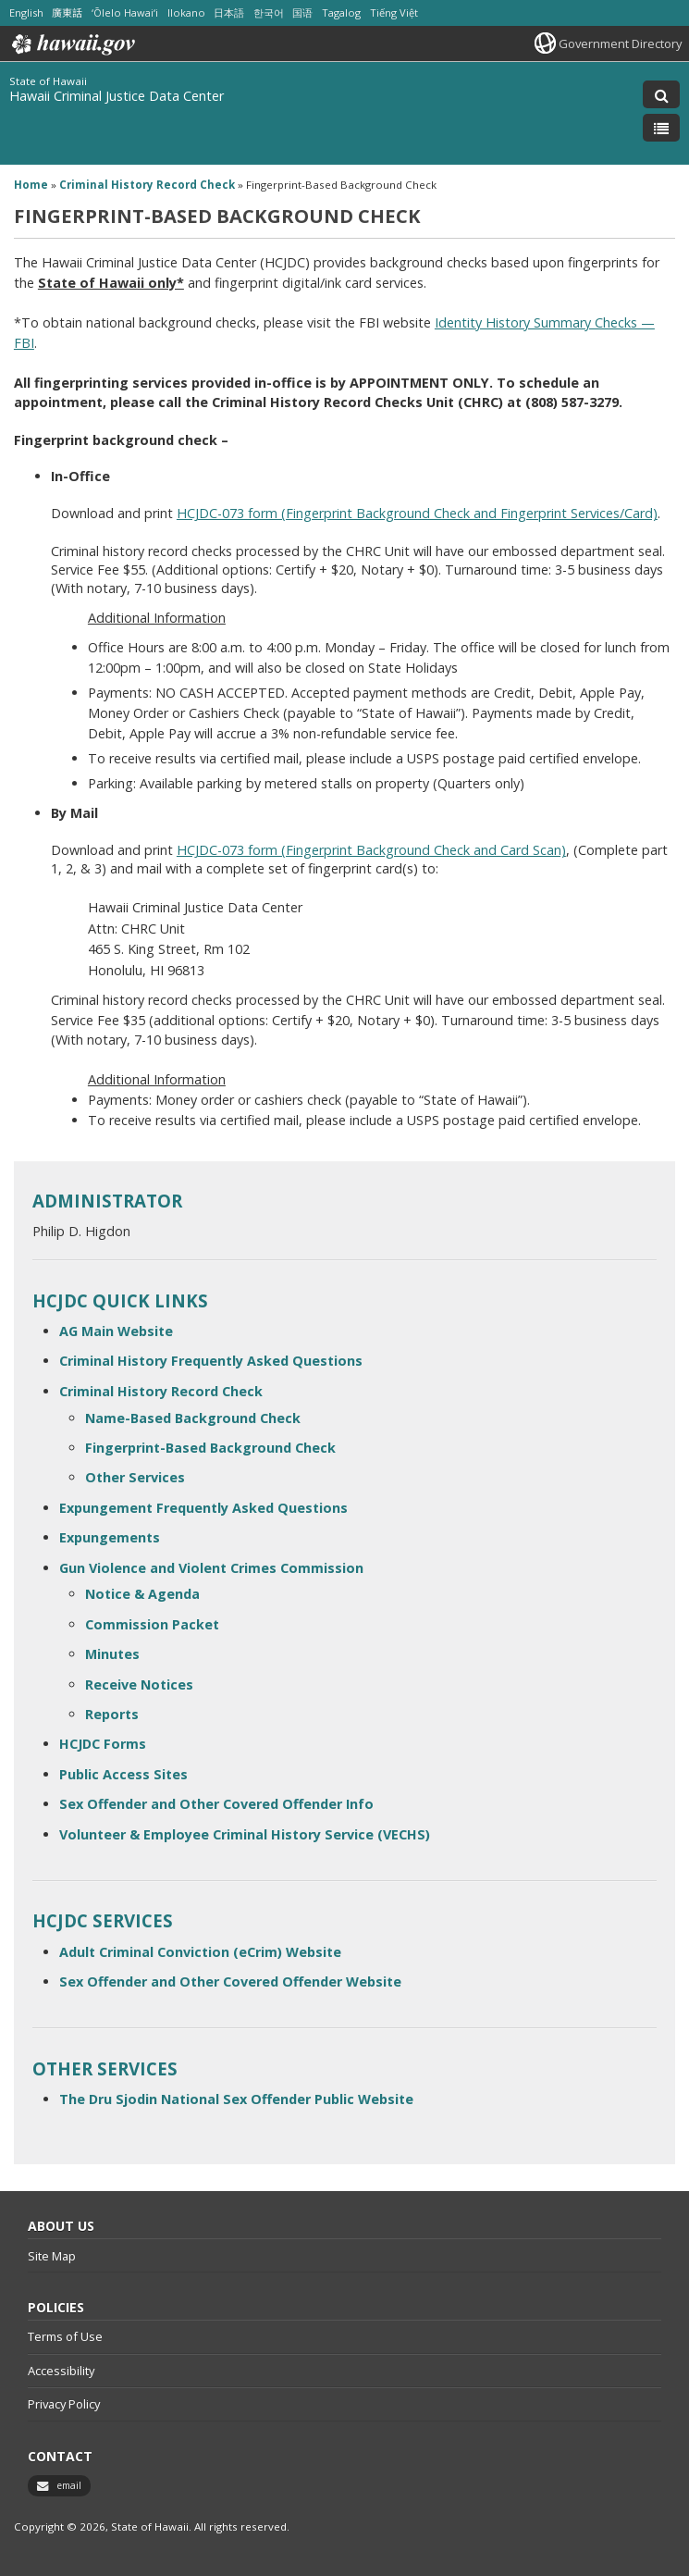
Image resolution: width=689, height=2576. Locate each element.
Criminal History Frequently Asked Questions (211, 1360)
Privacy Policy (64, 2404)
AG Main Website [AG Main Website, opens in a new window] (116, 1331)
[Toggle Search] (661, 94)
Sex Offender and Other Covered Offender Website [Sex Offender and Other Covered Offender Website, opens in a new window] (230, 1981)
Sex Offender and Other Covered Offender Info (216, 1804)
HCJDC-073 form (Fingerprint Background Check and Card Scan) (371, 850)
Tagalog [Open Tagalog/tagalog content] (341, 12)
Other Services (135, 1477)
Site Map (52, 2256)
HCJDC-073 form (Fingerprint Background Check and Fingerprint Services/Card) (417, 513)
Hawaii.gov (72, 44)
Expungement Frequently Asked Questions (203, 1508)
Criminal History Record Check (161, 1391)
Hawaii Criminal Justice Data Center (116, 96)
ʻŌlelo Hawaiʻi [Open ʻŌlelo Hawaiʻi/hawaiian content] (125, 12)
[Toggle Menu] (661, 128)
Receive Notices (139, 1684)
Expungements (109, 1537)
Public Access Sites (123, 1774)
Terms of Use (65, 2336)
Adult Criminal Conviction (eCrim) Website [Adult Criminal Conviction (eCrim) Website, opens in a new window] (200, 1952)
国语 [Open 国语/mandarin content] (302, 12)
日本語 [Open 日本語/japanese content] (229, 12)
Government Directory (620, 43)
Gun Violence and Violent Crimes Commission (211, 1568)
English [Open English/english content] (26, 12)
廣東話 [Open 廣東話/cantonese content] (67, 12)
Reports (112, 1714)
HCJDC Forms (102, 1743)
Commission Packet (152, 1624)
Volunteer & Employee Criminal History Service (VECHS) (244, 1834)
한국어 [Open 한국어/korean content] (268, 12)
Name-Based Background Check (193, 1418)
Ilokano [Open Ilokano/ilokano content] (186, 12)
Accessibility (61, 2370)
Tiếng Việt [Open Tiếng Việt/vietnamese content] (394, 12)
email (68, 2485)
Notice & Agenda (142, 1594)
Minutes (112, 1654)
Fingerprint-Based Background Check (210, 1447)
